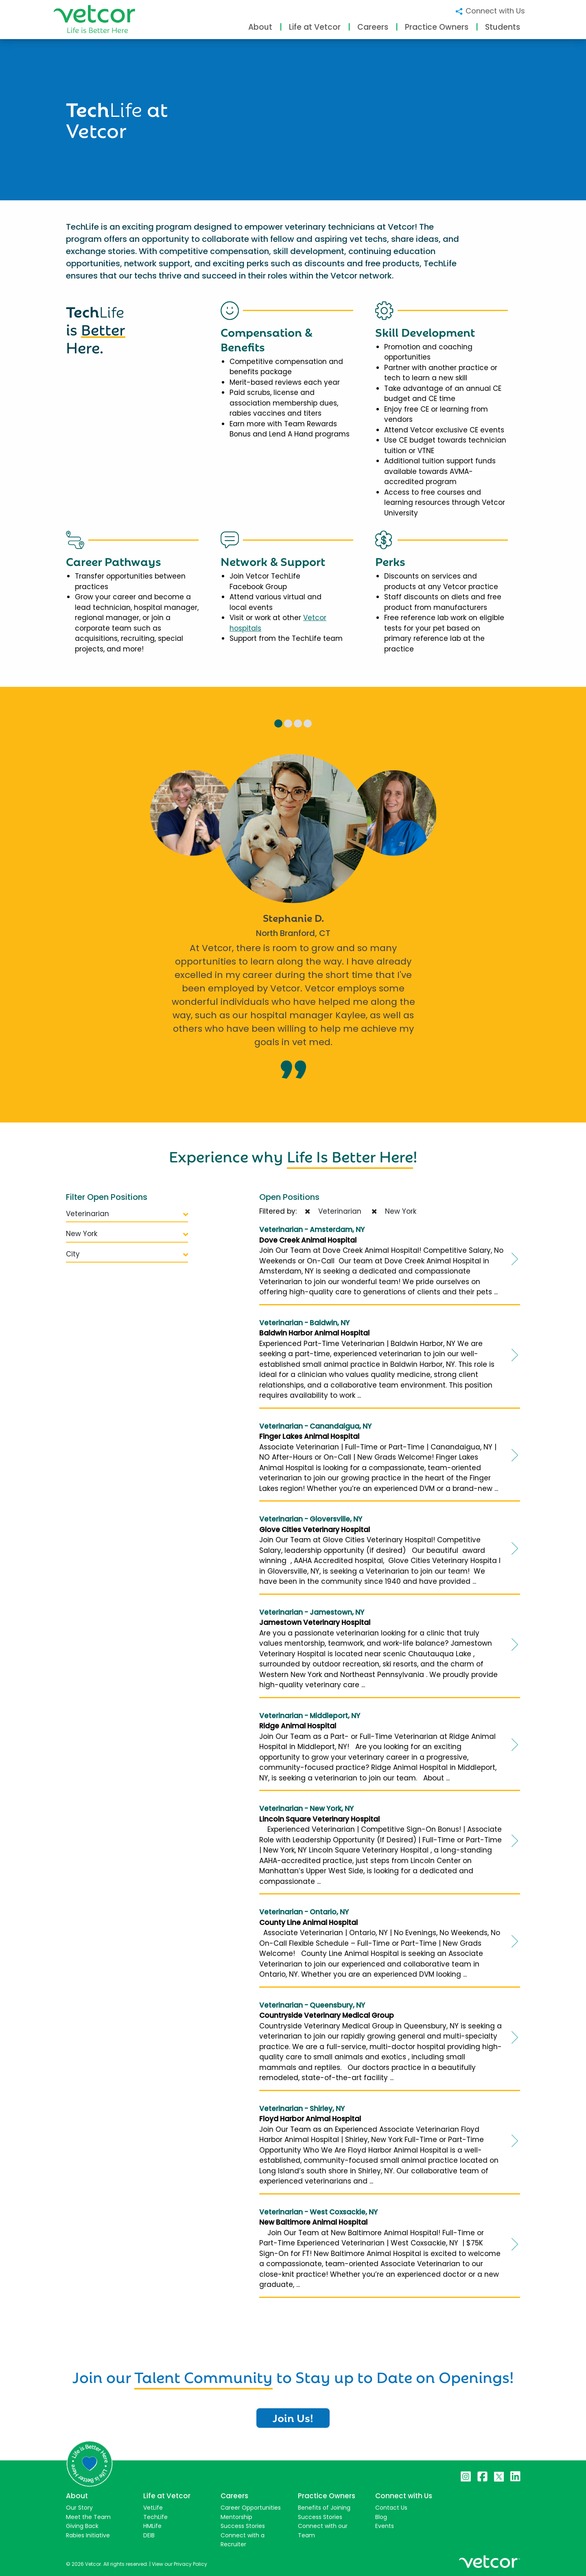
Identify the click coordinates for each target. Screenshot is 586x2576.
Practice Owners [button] (436, 27)
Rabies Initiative (88, 2535)
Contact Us (391, 2508)
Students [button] (502, 27)
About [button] (260, 27)
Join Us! (293, 2417)
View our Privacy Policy (179, 2564)
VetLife (153, 2508)
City (127, 1254)
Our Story (79, 2508)
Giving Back (82, 2526)
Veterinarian (127, 1214)
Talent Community (203, 2375)
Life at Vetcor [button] (315, 27)
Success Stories (243, 2526)
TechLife (155, 2517)
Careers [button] (372, 27)
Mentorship (236, 2517)
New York (127, 1234)
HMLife (152, 2526)
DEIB (149, 2535)
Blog (381, 2517)
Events (384, 2526)
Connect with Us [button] (490, 11)
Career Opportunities (251, 2508)
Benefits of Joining (324, 2508)
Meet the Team (88, 2517)
